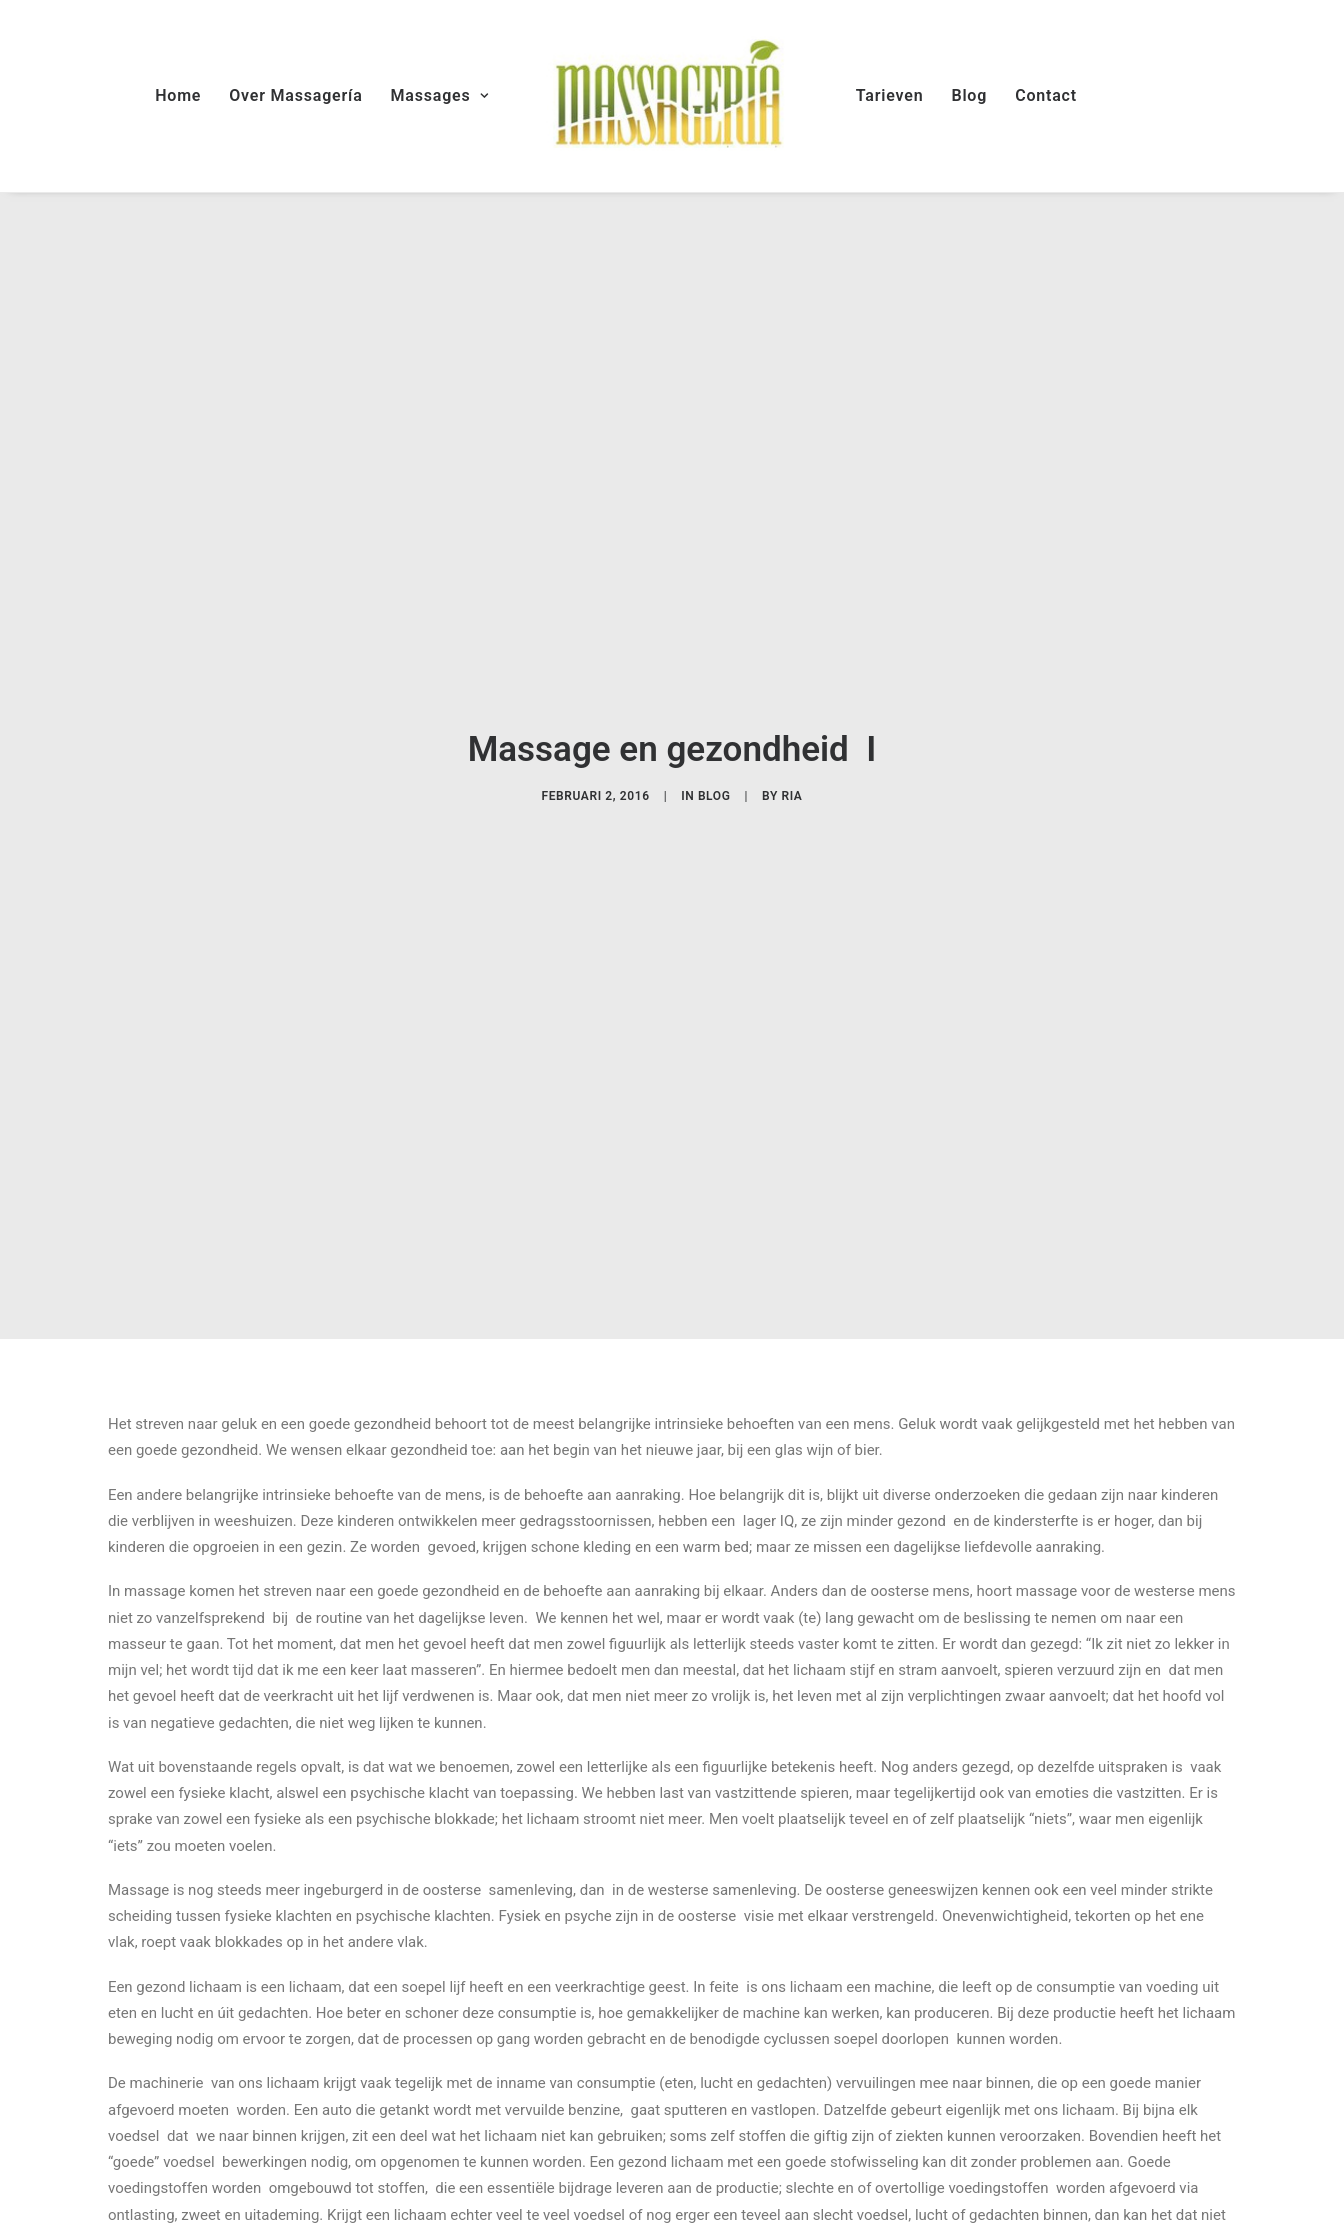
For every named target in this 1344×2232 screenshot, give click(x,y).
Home (178, 95)
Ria (791, 784)
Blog (969, 95)
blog (714, 784)
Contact (1046, 95)
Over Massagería (295, 95)
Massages (440, 95)
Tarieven (890, 95)
